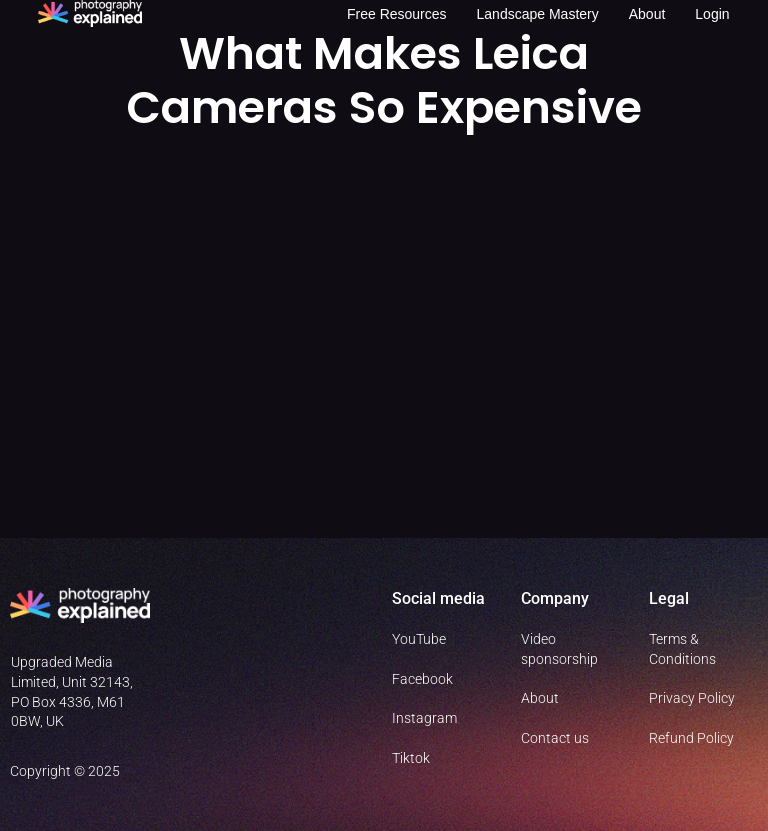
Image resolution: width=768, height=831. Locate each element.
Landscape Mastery (538, 14)
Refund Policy (691, 738)
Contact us (555, 738)
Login (712, 14)
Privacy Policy (692, 698)
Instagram (424, 718)
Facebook (422, 679)
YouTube (419, 639)
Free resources (397, 14)
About (647, 14)
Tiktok (411, 758)
